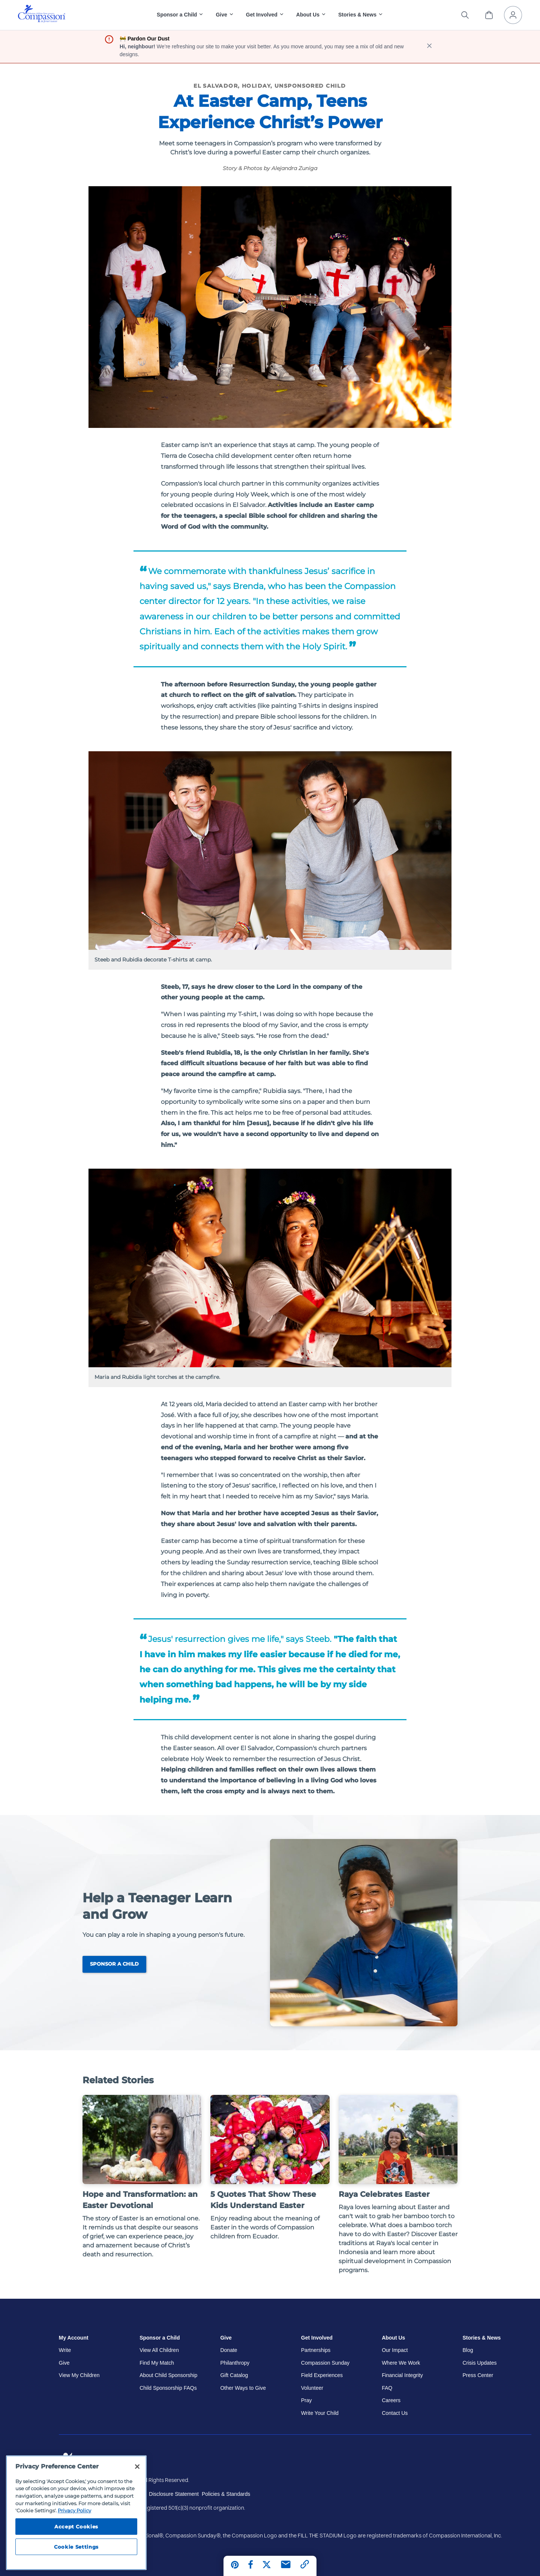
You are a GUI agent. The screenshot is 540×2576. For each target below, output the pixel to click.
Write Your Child (320, 2413)
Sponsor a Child (114, 1964)
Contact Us (395, 2413)
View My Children (79, 2375)
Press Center (477, 2375)
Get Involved (317, 2338)
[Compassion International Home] (41, 20)
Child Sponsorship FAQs (168, 2388)
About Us (393, 2338)
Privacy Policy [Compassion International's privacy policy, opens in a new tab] (74, 2510)
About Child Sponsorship (168, 2375)
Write (65, 2350)
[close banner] (429, 46)
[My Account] (513, 15)
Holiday (256, 85)
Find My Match (157, 2363)
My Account (73, 2338)
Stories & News (481, 2338)
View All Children (159, 2350)
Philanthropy (234, 2363)
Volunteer (312, 2388)
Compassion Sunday (325, 2363)
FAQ (387, 2388)
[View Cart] (489, 15)
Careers (391, 2400)
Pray (306, 2400)
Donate (228, 2350)
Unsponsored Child (310, 85)
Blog (467, 2350)
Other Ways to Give (243, 2388)
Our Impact (395, 2350)
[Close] (137, 2466)
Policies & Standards (226, 2494)
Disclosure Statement (174, 2494)
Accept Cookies (76, 2527)
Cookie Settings (76, 2547)
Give (64, 2363)
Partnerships (316, 2350)
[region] (76, 2512)
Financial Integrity (402, 2375)
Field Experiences (322, 2375)
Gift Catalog (234, 2375)
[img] (41, 14)
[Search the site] (465, 15)
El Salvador (216, 85)
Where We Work (401, 2363)
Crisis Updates (479, 2363)
